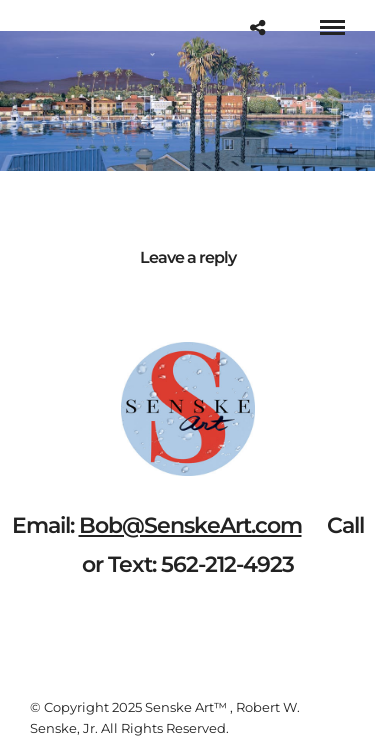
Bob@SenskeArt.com (190, 525)
